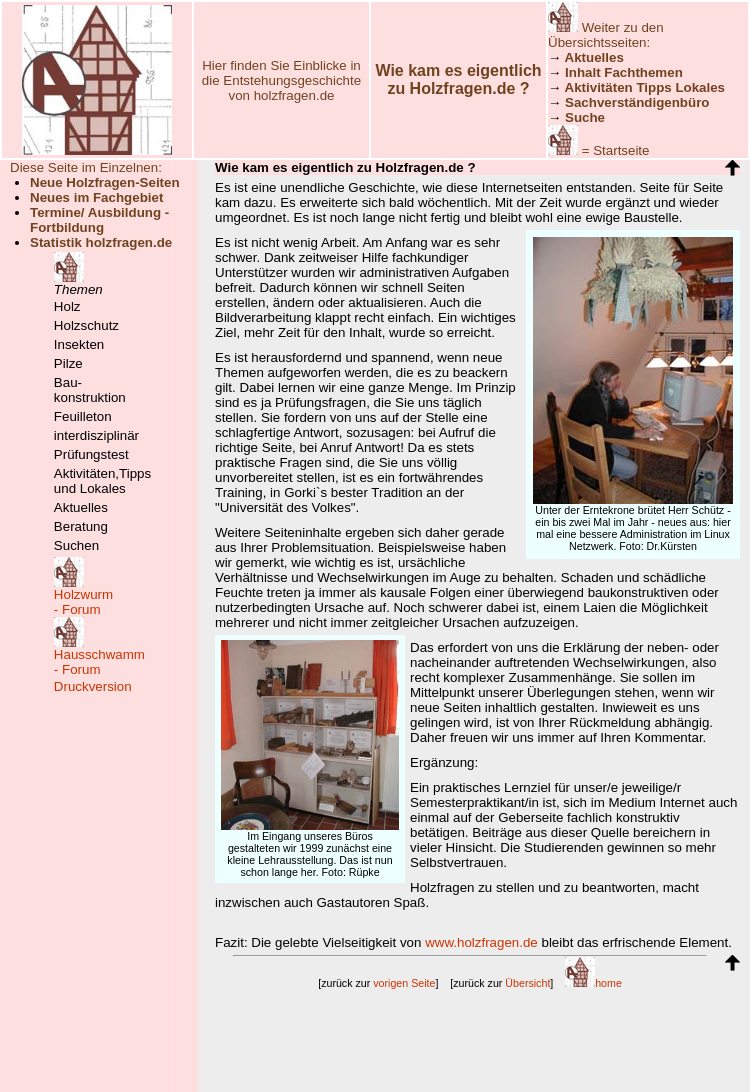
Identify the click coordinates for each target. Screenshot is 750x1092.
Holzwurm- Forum (83, 602)
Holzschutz (86, 325)
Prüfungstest (91, 454)
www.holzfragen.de (481, 942)
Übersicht (527, 983)
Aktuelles (81, 507)
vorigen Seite (404, 983)
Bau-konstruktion (90, 390)
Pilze (68, 363)
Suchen (76, 545)
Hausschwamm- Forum (99, 662)
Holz (67, 306)
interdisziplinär (96, 435)
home (593, 983)
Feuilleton (83, 416)
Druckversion (93, 686)
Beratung (81, 526)
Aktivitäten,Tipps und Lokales (102, 481)
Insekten (79, 344)
